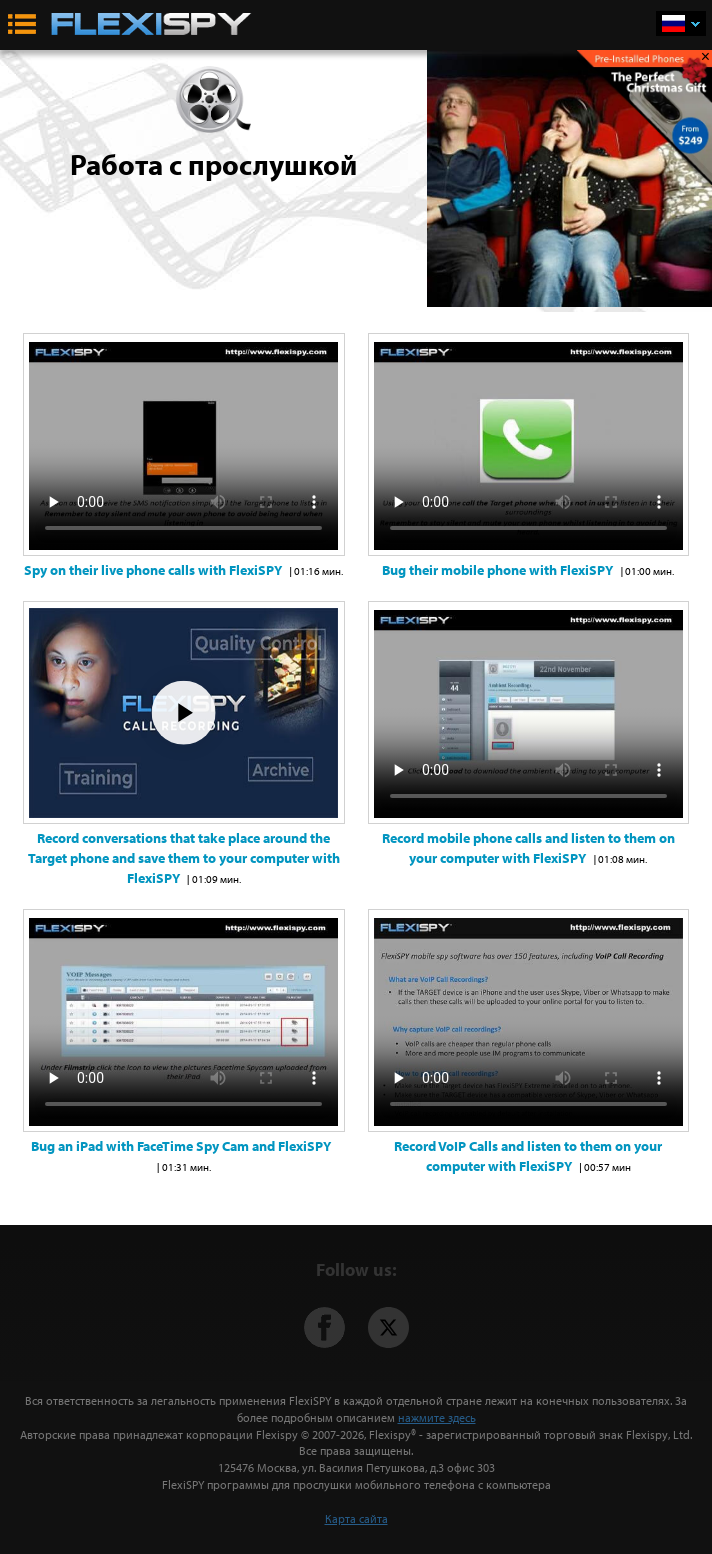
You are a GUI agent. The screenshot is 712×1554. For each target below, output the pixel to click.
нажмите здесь (437, 1417)
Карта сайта (356, 1518)
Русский (695, 24)
